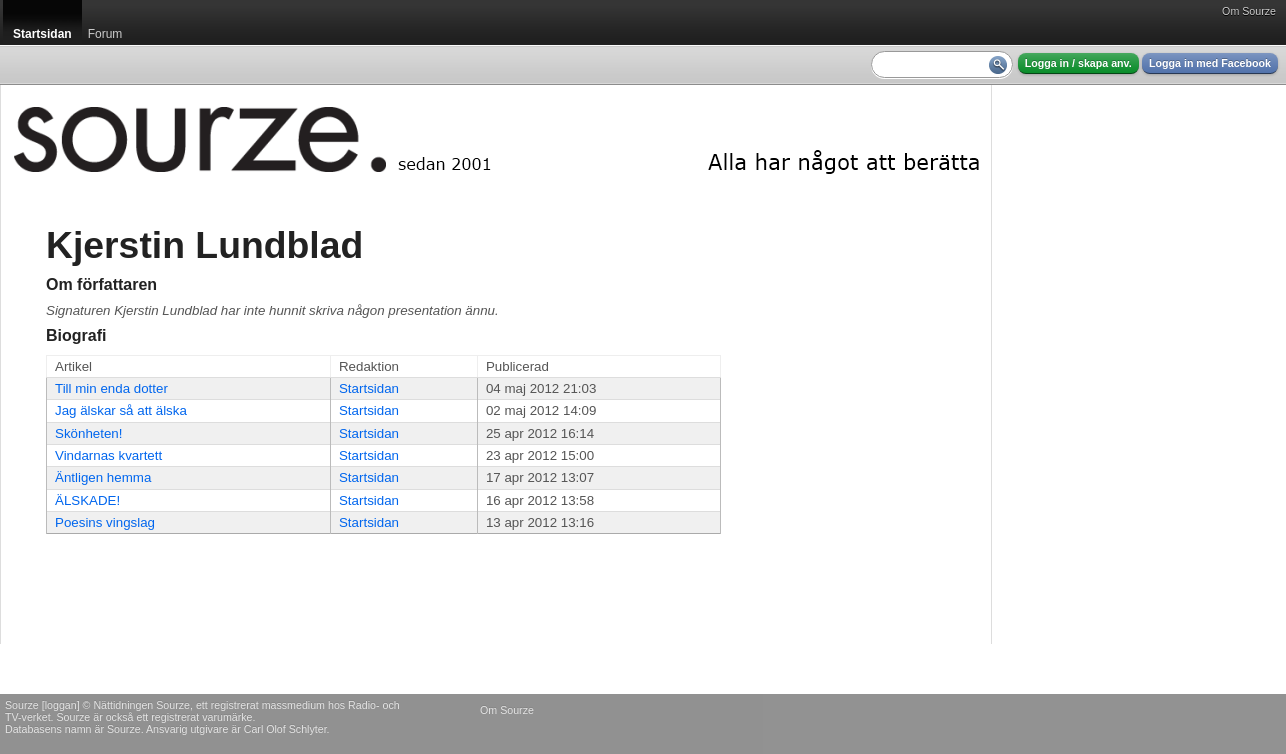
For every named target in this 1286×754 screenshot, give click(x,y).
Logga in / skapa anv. (1078, 63)
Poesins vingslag (105, 522)
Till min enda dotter (111, 388)
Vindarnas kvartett (108, 455)
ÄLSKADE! (87, 500)
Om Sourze (1249, 11)
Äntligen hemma (103, 477)
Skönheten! (88, 433)
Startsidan (369, 388)
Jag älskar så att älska (121, 410)
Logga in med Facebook (1210, 63)
